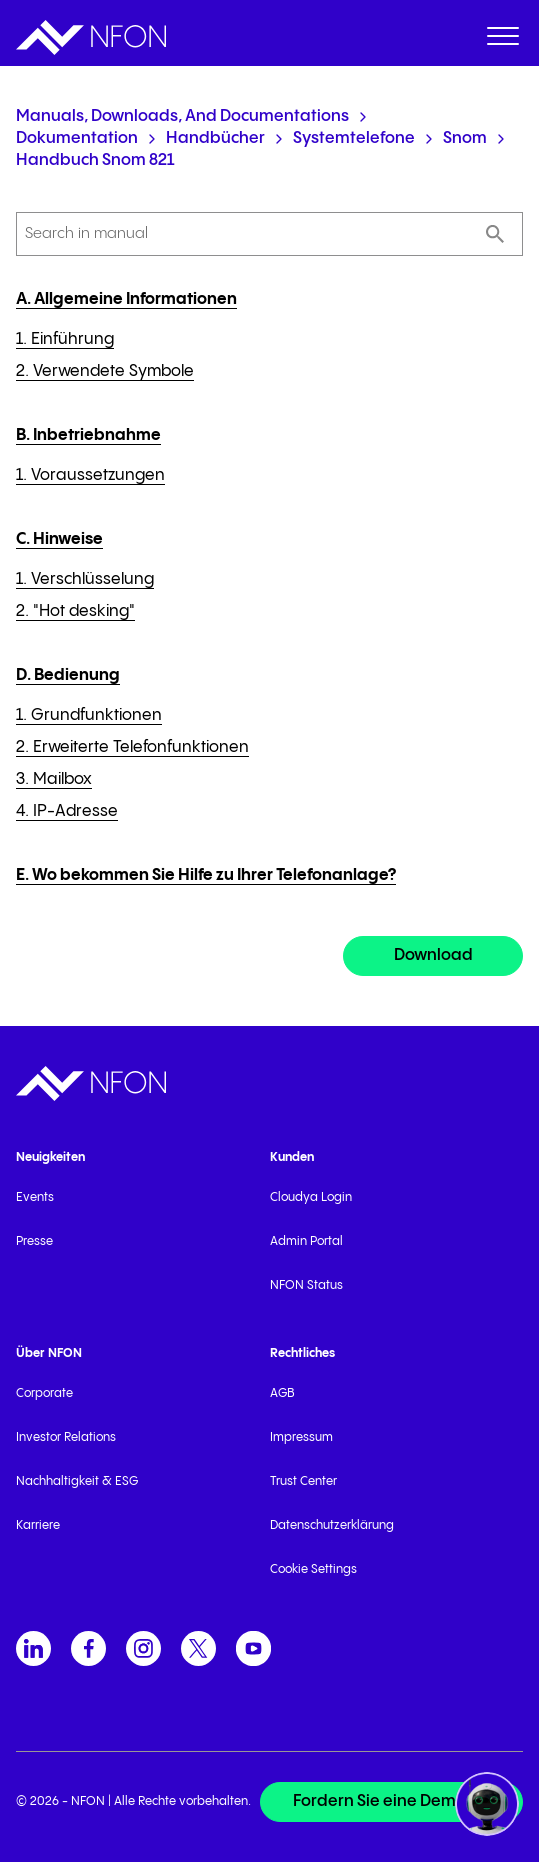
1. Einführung (65, 339)
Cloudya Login (311, 1197)
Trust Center (303, 1481)
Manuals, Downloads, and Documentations (182, 116)
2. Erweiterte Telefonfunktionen (132, 747)
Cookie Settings (313, 1569)
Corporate (44, 1393)
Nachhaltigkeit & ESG (77, 1481)
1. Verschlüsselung (85, 579)
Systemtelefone (354, 138)
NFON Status (306, 1285)
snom (465, 138)
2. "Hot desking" (75, 611)
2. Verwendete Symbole (105, 371)
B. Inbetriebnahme (88, 435)
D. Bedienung (68, 675)
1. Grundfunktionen (89, 715)
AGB (282, 1393)
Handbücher (215, 138)
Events (35, 1197)
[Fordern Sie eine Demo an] (391, 1802)
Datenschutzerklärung (332, 1525)
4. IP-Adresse (67, 811)
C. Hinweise (59, 539)
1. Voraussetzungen (90, 475)
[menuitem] (503, 40)
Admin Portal (306, 1241)
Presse (34, 1241)
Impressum (301, 1437)
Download (433, 955)
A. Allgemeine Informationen (126, 299)
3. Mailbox (54, 779)
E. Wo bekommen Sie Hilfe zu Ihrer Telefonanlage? (206, 875)
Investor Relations (66, 1437)
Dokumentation (77, 138)
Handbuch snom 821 (95, 160)
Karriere (38, 1525)
